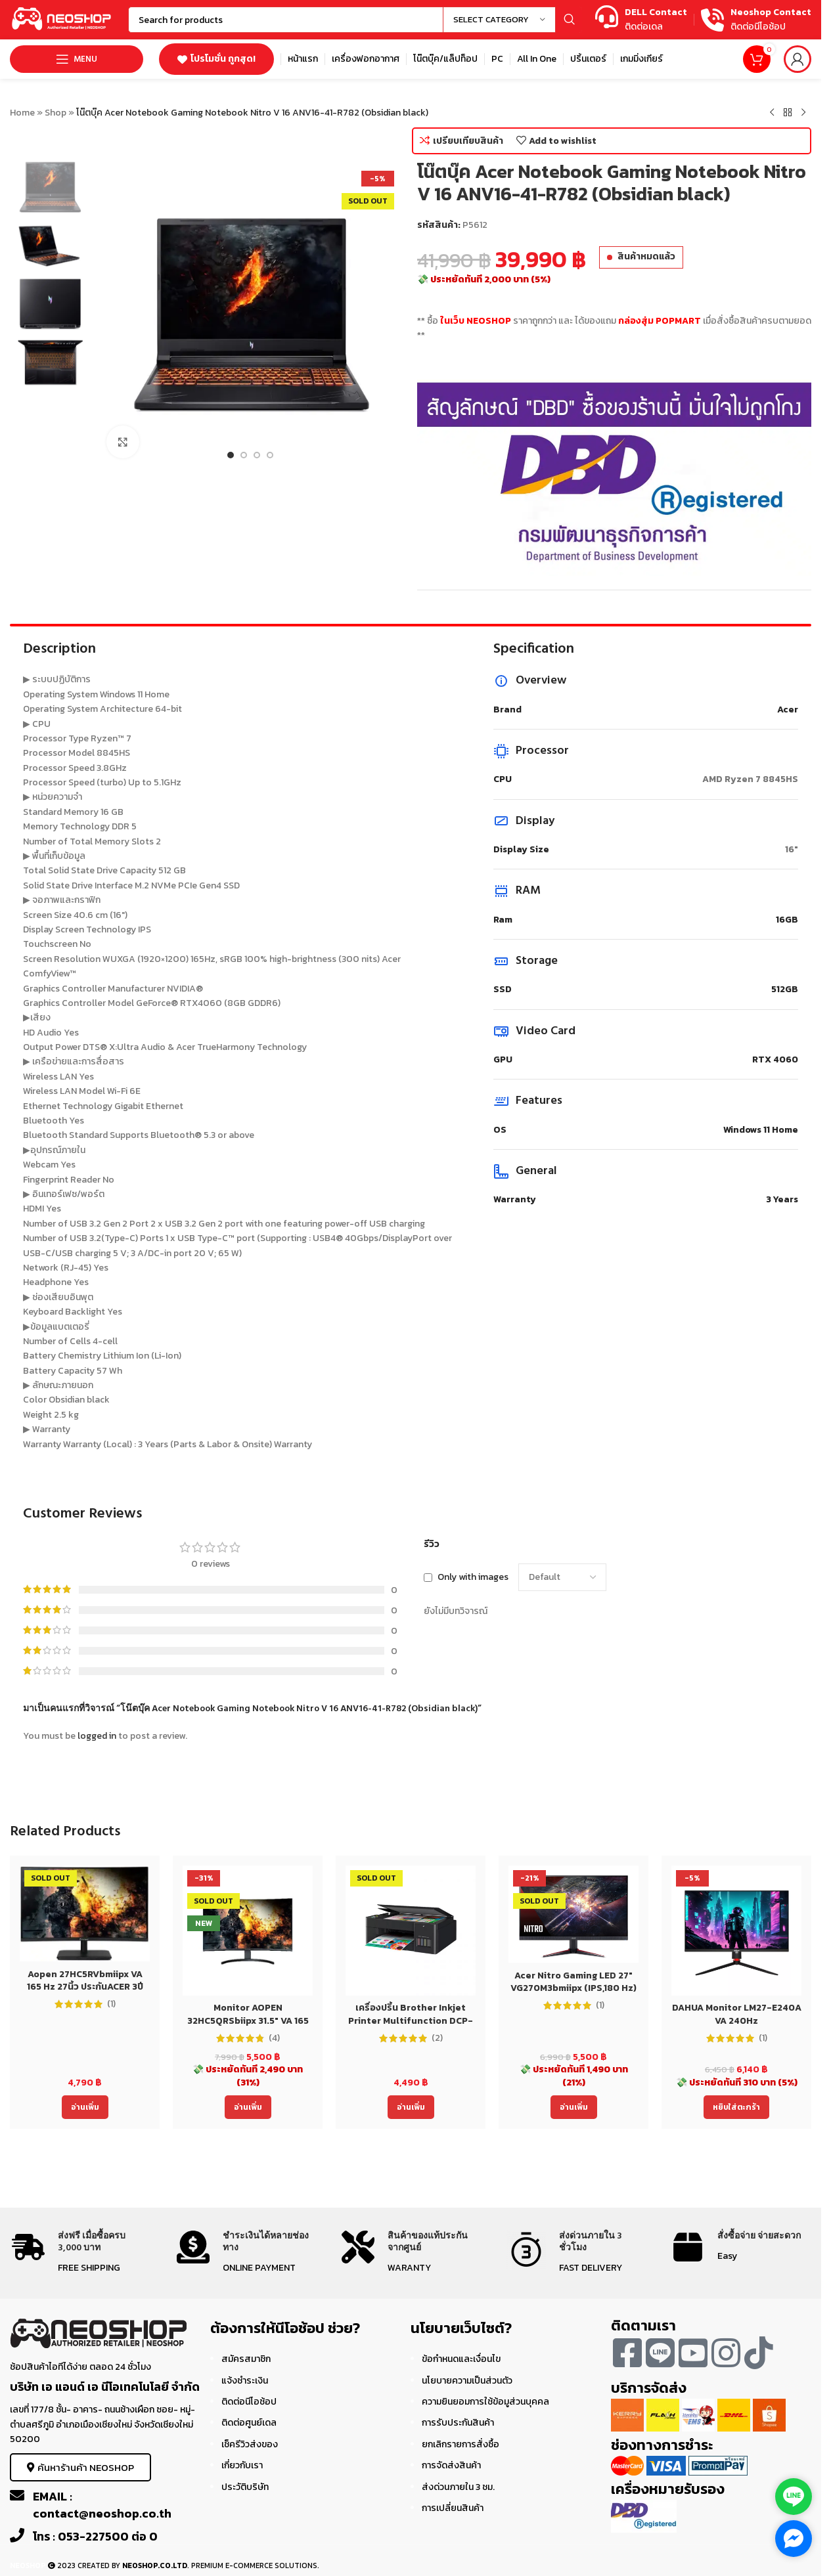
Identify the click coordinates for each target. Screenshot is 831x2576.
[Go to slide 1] (230, 455)
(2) (437, 2038)
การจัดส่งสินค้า (451, 2465)
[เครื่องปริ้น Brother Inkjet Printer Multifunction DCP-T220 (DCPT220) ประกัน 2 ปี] (411, 1931)
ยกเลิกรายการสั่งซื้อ (460, 2444)
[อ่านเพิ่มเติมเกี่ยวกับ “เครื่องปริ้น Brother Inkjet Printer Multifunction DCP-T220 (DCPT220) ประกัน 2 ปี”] (411, 2107)
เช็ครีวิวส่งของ (249, 2444)
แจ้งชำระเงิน (244, 2381)
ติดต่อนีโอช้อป (249, 2402)
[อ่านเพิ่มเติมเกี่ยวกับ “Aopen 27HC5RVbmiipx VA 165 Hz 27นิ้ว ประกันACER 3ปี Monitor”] (85, 2107)
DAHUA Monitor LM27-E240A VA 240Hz (736, 2014)
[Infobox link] (641, 20)
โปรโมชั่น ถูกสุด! (216, 59)
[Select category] (499, 19)
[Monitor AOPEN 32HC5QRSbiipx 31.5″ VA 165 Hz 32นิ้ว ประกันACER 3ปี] (248, 1931)
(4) (274, 2038)
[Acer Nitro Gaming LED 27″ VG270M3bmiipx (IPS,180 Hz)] (573, 1914)
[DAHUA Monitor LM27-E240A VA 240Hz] (736, 1931)
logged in (97, 1736)
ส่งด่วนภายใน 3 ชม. (458, 2487)
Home (22, 113)
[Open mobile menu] (76, 59)
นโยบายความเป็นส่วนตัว (467, 2381)
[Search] (355, 20)
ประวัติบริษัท (245, 2487)
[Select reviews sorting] (562, 1577)
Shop (55, 113)
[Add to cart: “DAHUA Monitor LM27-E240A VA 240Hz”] (736, 2107)
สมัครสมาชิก (246, 2359)
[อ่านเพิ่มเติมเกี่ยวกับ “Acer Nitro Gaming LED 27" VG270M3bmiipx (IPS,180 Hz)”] (573, 2107)
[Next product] (803, 113)
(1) (111, 2004)
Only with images (473, 1577)
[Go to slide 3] (257, 455)
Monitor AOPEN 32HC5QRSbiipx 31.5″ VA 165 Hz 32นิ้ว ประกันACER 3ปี (248, 2020)
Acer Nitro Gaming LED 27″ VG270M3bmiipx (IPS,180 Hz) (573, 1982)
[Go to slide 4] (270, 455)
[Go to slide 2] (243, 455)
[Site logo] (62, 19)
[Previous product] (772, 113)
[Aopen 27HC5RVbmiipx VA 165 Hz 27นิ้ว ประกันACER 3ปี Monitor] (85, 1913)
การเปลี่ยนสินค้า (452, 2508)
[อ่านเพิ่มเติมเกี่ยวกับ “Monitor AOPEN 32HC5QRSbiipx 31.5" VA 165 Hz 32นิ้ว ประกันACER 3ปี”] (248, 2107)
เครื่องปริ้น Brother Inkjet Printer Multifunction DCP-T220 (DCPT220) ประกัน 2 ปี (410, 2020)
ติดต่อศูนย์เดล (249, 2423)
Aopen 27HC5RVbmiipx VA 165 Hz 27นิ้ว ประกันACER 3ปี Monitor (85, 1987)
